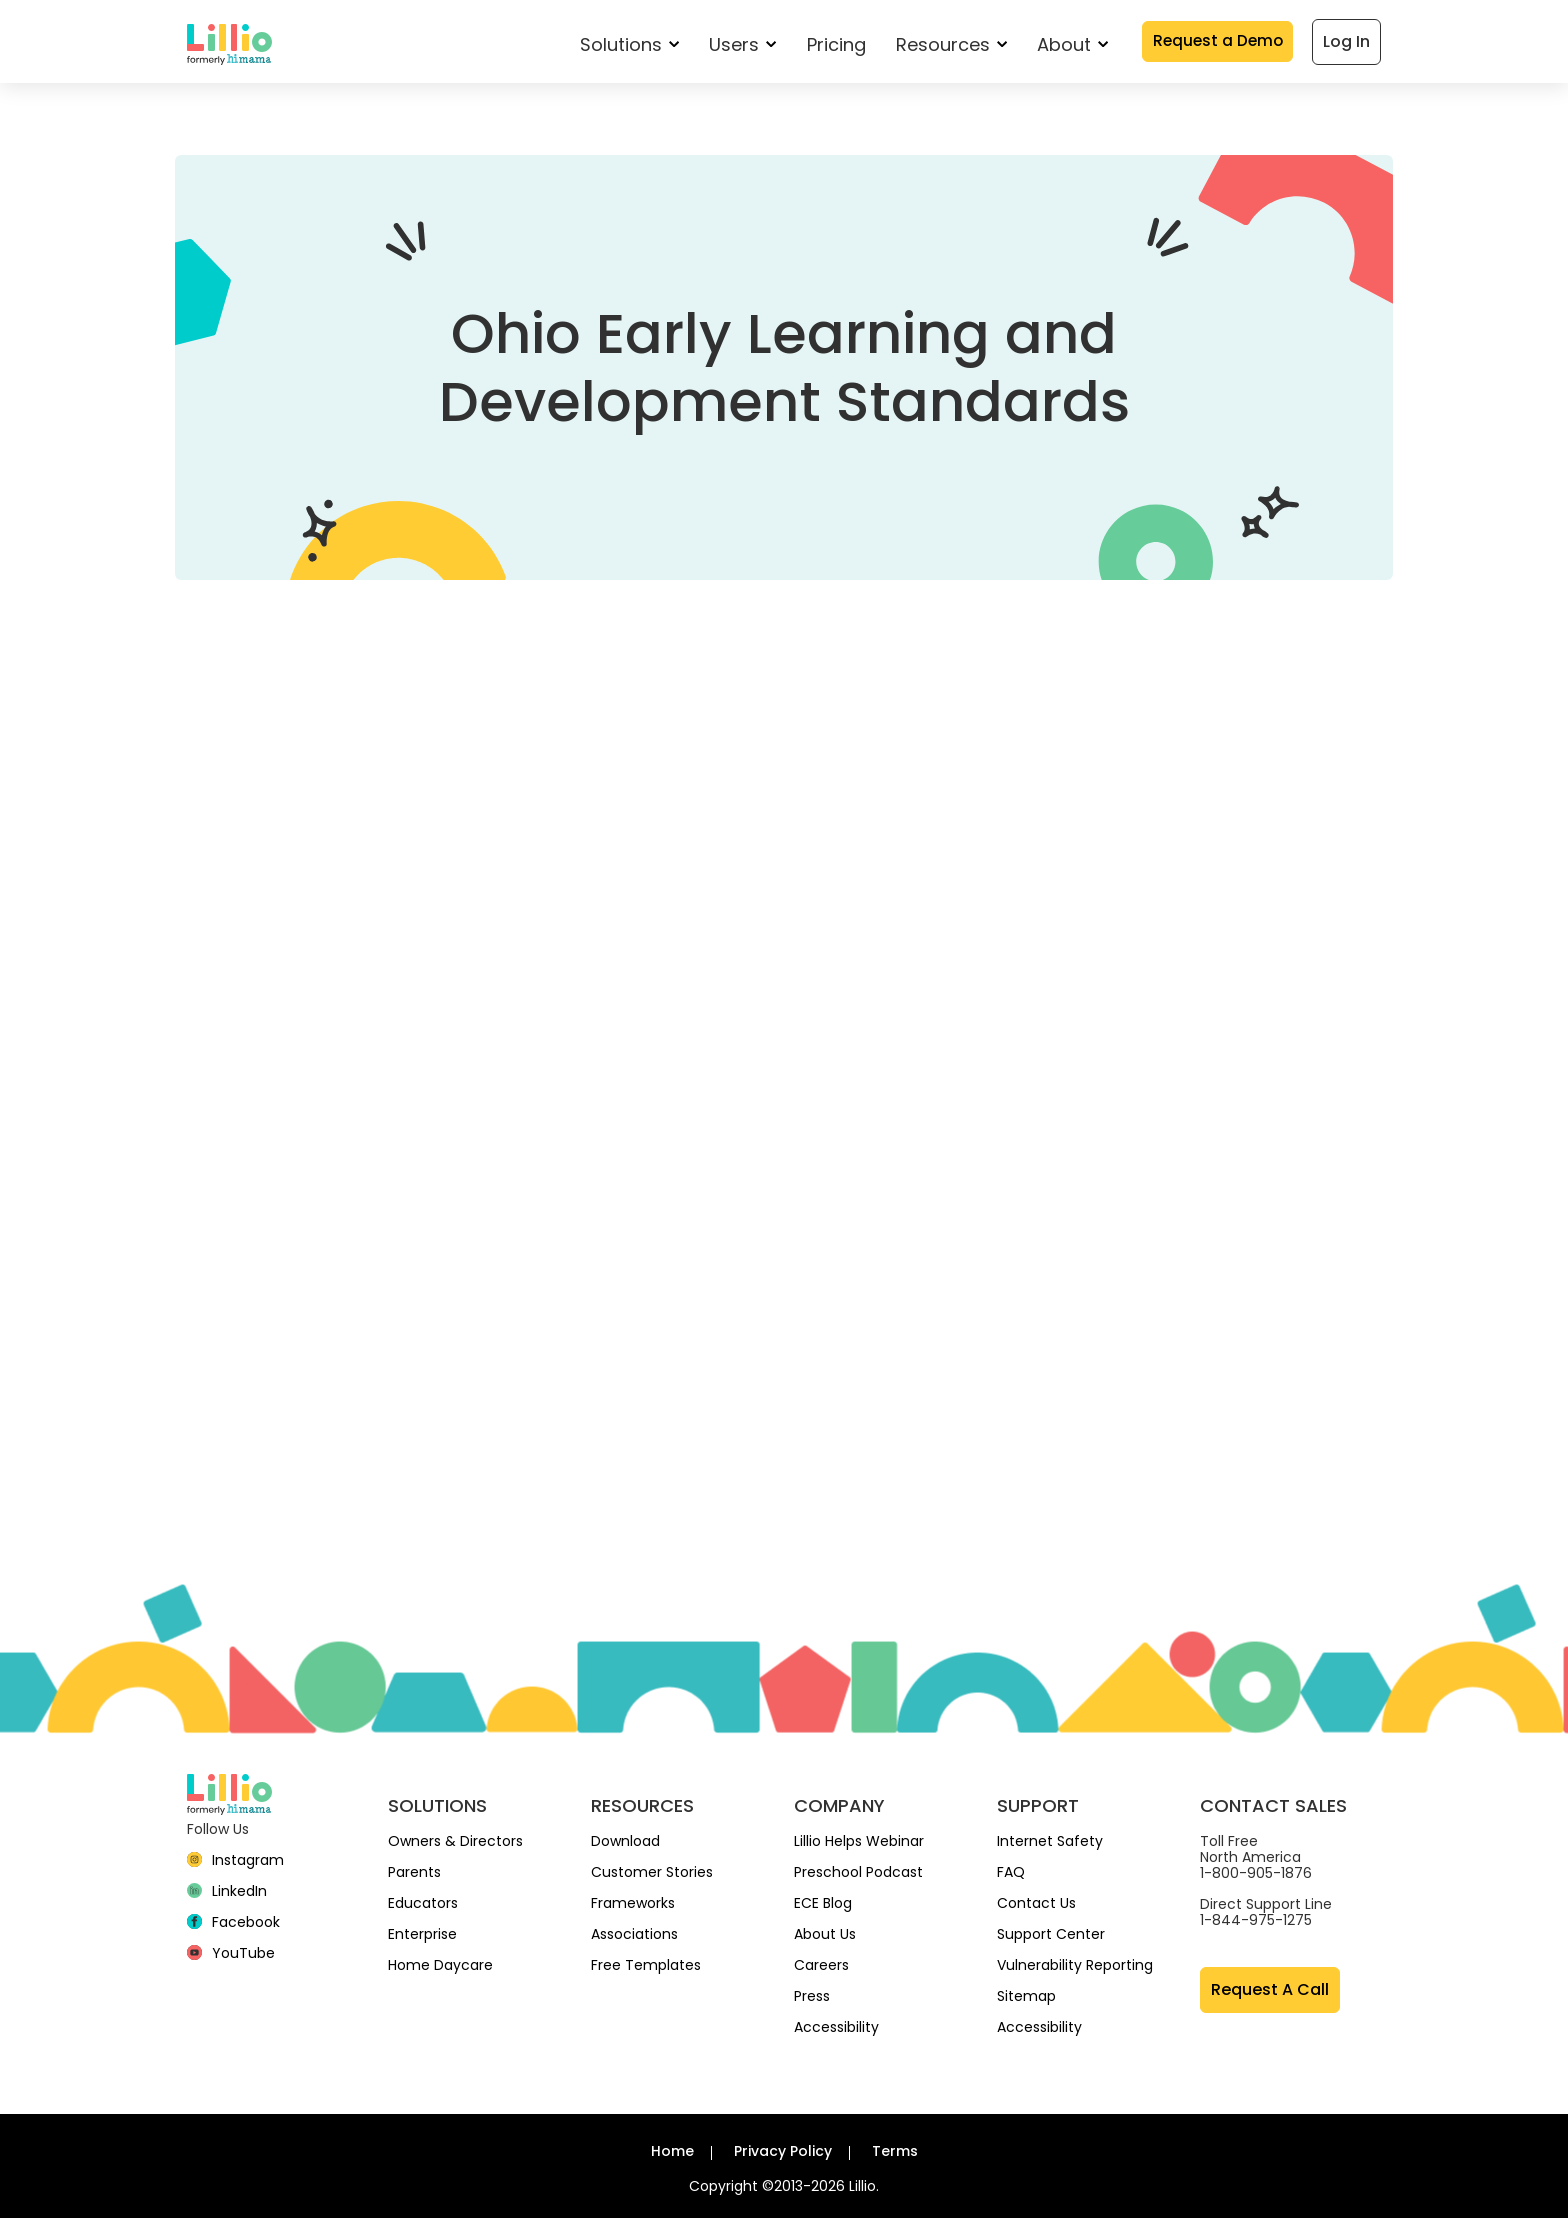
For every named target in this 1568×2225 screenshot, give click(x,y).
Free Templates (646, 1972)
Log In (1346, 43)
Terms (895, 2158)
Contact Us (1036, 1910)
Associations (634, 1941)
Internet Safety (1050, 1848)
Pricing (830, 46)
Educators (423, 1910)
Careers (821, 1972)
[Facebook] (233, 1929)
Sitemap (1026, 2003)
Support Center (1051, 1941)
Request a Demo (1215, 43)
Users (737, 46)
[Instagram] (235, 1867)
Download (625, 1848)
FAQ (1011, 1879)
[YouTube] (231, 1960)
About (1066, 46)
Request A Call (1270, 1996)
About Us (825, 1941)
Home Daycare (440, 1972)
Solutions (624, 46)
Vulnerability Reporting (1075, 1972)
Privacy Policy (783, 2158)
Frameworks (633, 1910)
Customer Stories (652, 1879)
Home (672, 2158)
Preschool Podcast (858, 1879)
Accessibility (836, 2034)
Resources (945, 46)
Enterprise (422, 1941)
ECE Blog (823, 1910)
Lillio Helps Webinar (859, 1848)
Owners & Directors (455, 1848)
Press (812, 2003)
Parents (414, 1879)
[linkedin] (227, 1898)
